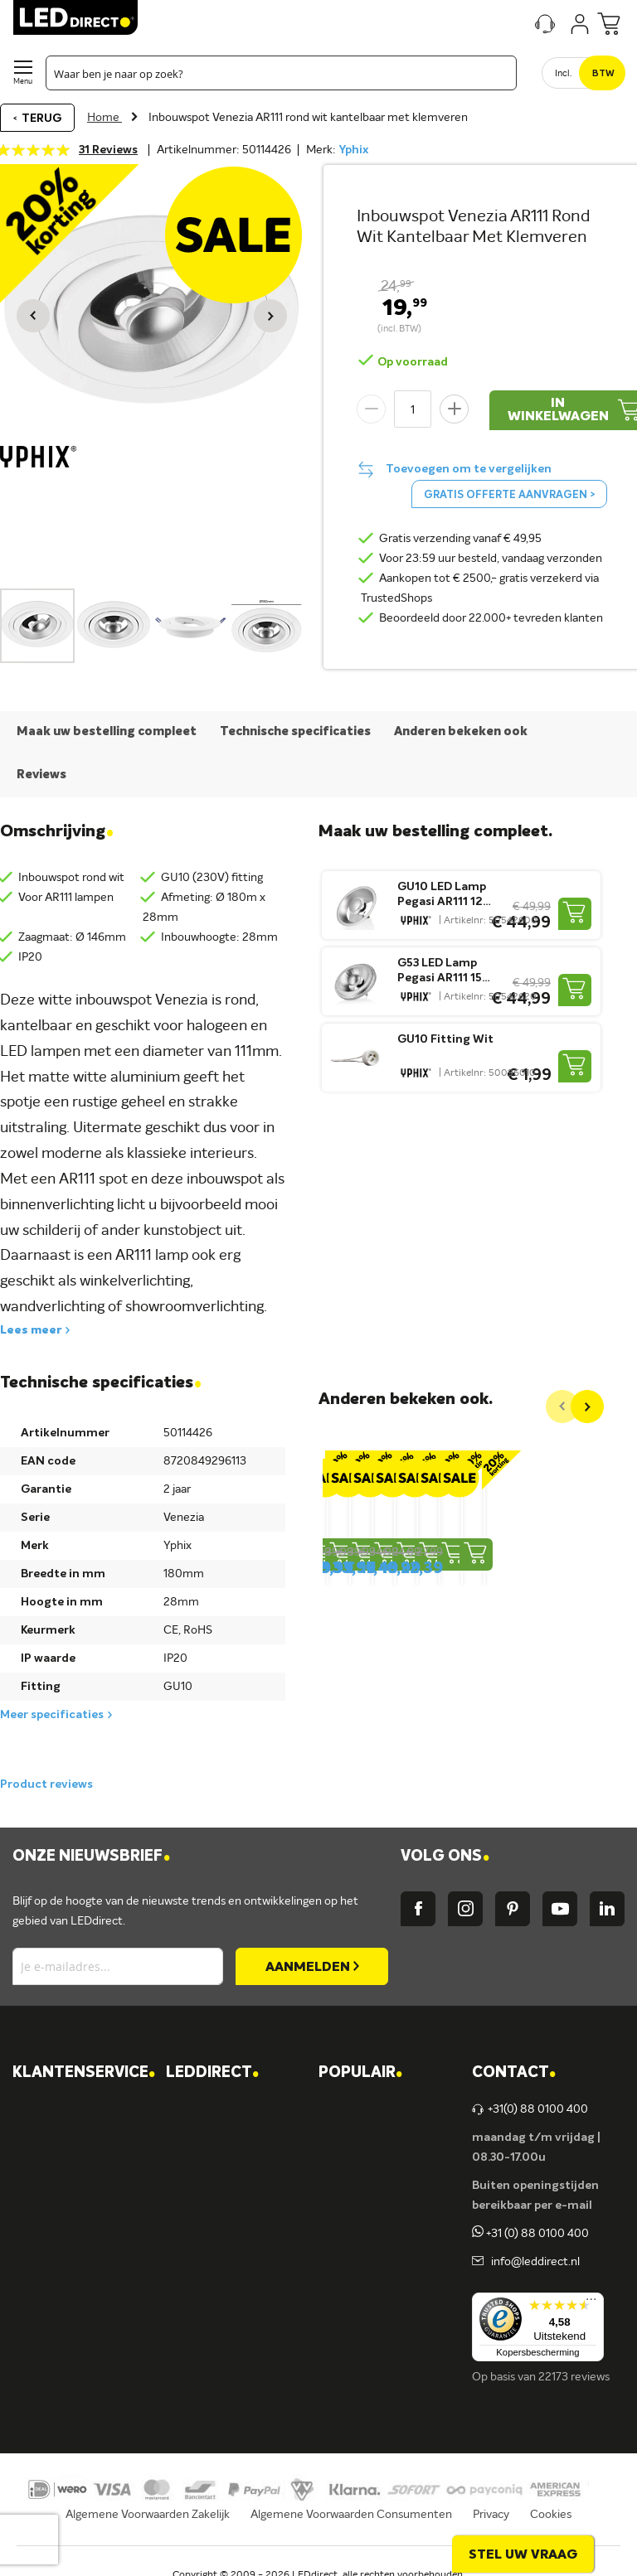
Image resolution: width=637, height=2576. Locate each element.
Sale (346, 2335)
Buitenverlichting (379, 2278)
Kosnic (199, 2278)
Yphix (353, 150)
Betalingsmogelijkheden (91, 2278)
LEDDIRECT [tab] (212, 2073)
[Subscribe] (312, 1966)
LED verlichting (374, 2166)
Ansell (197, 2250)
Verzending (58, 2137)
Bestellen (53, 2166)
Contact (50, 2109)
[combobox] (281, 73)
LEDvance (208, 2306)
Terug (41, 118)
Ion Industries (217, 2335)
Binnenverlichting (380, 2250)
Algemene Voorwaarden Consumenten (351, 2514)
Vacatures (208, 2137)
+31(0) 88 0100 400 (530, 2109)
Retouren (54, 2250)
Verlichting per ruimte (391, 2109)
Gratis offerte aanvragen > (509, 495)
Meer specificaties (52, 1715)
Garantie (52, 2222)
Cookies (550, 2514)
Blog (193, 2166)
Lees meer (30, 1330)
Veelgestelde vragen (81, 2306)
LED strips (361, 2222)
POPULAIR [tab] (360, 2073)
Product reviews (46, 1784)
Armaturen (363, 2194)
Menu (22, 81)
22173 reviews (574, 2377)
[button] (33, 315)
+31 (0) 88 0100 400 (530, 2233)
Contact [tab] (514, 2073)
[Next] (587, 1406)
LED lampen (366, 2137)
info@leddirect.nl (533, 2262)
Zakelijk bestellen (73, 2335)
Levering (51, 2194)
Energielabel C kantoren (244, 2363)
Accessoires (365, 2306)
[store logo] (75, 17)
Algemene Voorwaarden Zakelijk (148, 2514)
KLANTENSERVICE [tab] (83, 2073)
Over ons (205, 2109)
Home (104, 117)
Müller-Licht (214, 2222)
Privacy (491, 2514)
